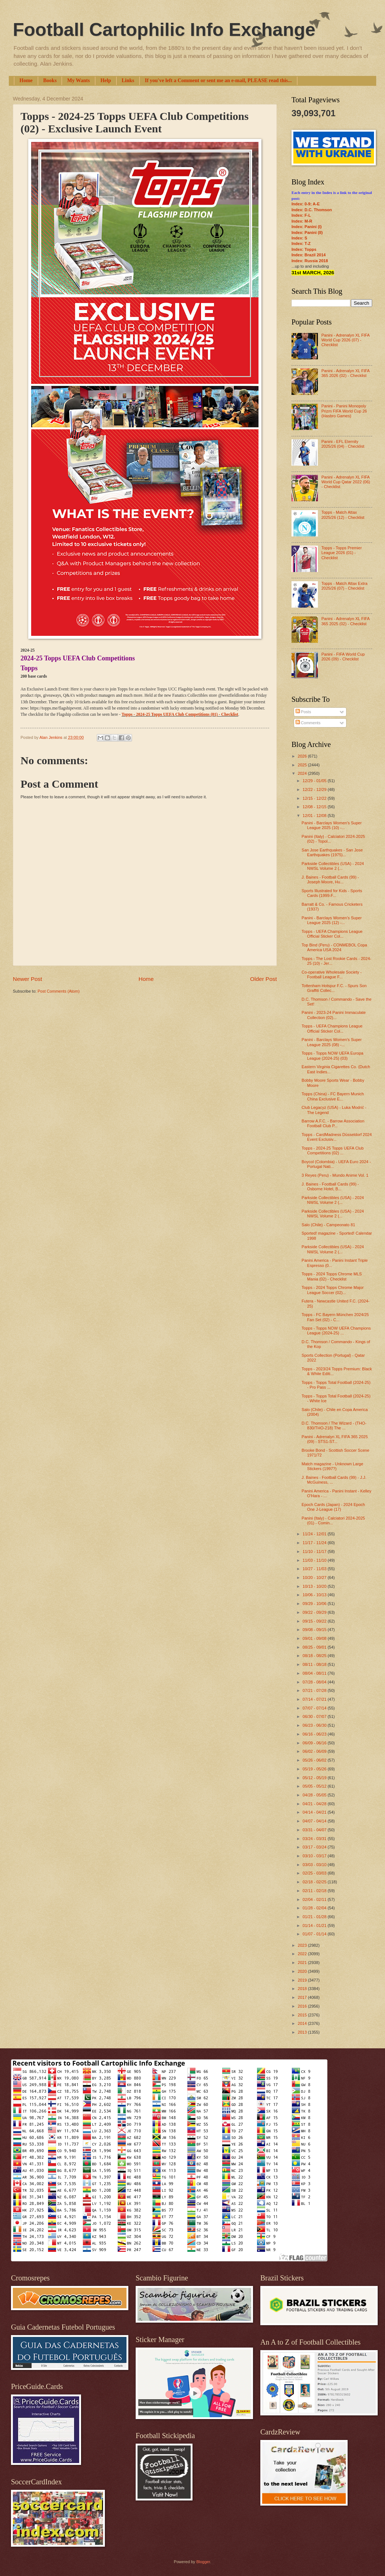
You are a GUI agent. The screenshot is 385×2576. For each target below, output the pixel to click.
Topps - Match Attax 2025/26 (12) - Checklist (342, 514)
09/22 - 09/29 (314, 1612)
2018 (303, 1988)
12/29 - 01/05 (314, 780)
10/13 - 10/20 (314, 1586)
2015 (303, 2015)
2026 (303, 756)
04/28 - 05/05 (314, 1795)
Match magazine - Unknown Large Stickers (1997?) (332, 1466)
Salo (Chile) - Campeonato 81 (328, 1225)
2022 (303, 1954)
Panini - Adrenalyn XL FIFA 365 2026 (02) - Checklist (345, 373)
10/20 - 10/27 (314, 1577)
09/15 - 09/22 (314, 1621)
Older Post (263, 979)
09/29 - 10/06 (314, 1603)
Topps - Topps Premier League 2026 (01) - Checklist (341, 553)
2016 (303, 2006)
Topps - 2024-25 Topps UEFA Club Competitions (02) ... (333, 1150)
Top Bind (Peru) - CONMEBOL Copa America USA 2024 (334, 947)
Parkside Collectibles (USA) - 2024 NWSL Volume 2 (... (333, 866)
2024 (303, 773)
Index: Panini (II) (307, 232)
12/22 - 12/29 (314, 789)
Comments (308, 723)
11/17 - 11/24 (314, 1542)
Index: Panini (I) (307, 226)
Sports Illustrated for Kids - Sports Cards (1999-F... (332, 893)
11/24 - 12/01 (314, 1534)
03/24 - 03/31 (314, 1838)
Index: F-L (301, 215)
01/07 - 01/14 (314, 1934)
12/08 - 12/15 (314, 807)
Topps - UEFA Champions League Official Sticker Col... (332, 933)
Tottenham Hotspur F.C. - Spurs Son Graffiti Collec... (334, 988)
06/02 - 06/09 (314, 1751)
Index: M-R (302, 221)
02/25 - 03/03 (314, 1873)
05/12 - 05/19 (314, 1778)
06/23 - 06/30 (314, 1725)
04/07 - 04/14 (314, 1821)
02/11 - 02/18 (314, 1890)
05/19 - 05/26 (314, 1769)
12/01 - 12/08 (314, 815)
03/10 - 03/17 (314, 1856)
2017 (303, 1997)
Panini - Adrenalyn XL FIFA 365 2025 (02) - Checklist (345, 621)
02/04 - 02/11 (314, 1899)
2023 (303, 1945)
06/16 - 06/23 (314, 1734)
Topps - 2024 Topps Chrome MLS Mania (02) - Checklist (332, 1276)
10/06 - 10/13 (314, 1595)
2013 (303, 2032)
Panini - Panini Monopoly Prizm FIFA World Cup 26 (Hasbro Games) (344, 411)
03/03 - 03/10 (314, 1864)
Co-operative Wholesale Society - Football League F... (332, 974)
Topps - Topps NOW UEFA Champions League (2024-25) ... (336, 1330)
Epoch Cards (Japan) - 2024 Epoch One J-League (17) (333, 1506)
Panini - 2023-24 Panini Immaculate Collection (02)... (334, 1014)
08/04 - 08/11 (314, 1673)
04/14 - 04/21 (314, 1812)
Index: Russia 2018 (310, 261)
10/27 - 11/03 (314, 1569)
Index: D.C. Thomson (312, 210)
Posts (303, 712)
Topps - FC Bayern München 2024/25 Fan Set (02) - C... (335, 1317)
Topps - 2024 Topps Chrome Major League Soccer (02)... (333, 1289)
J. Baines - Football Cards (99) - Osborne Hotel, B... (330, 1186)
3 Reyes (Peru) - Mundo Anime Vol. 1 (335, 1175)
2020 (303, 1971)
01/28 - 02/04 (314, 1908)
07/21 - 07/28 (314, 1690)
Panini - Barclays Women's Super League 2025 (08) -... (332, 1042)
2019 (303, 1980)
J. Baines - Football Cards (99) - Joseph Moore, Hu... (330, 879)
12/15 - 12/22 (314, 798)
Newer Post (27, 979)
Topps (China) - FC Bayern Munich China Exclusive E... (333, 1096)
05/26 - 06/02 (314, 1760)
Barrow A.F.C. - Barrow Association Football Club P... (333, 1123)
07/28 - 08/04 (314, 1682)
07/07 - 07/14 (314, 1708)
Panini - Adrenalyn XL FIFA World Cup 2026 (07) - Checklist (345, 340)
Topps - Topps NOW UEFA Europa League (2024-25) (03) (332, 1055)
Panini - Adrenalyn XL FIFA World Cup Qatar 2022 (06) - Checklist (345, 482)
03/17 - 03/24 (314, 1847)
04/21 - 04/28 (314, 1804)
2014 (303, 2023)
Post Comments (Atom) (58, 991)
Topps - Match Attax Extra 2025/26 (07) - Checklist (344, 585)
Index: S (299, 238)
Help (105, 80)
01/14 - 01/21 (314, 1925)
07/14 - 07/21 (314, 1699)
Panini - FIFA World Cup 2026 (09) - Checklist (342, 656)
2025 (303, 765)
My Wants (78, 80)
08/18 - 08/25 (314, 1655)
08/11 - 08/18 (314, 1664)
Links (128, 80)
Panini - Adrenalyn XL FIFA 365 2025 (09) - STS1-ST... (335, 1439)
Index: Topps (304, 249)
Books (50, 80)
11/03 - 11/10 (314, 1560)
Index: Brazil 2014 (309, 255)
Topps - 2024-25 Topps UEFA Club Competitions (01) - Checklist (180, 714)
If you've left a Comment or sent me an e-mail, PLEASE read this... (218, 80)
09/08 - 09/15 (314, 1629)
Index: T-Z (301, 243)
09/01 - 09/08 (314, 1638)
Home (26, 80)
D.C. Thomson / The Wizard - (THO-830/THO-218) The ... (334, 1425)
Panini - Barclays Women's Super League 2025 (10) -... (332, 825)
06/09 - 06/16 (314, 1743)
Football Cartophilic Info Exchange (164, 29)
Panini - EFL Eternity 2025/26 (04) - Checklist (342, 443)
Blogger (203, 2561)
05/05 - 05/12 (314, 1786)
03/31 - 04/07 (314, 1830)
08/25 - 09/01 (314, 1647)
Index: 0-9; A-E (306, 204)
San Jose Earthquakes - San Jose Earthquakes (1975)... (332, 852)
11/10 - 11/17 (314, 1551)
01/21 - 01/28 (314, 1916)
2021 (303, 1962)
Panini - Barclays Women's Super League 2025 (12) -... (332, 920)
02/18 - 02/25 (314, 1882)
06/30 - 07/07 (314, 1716)
